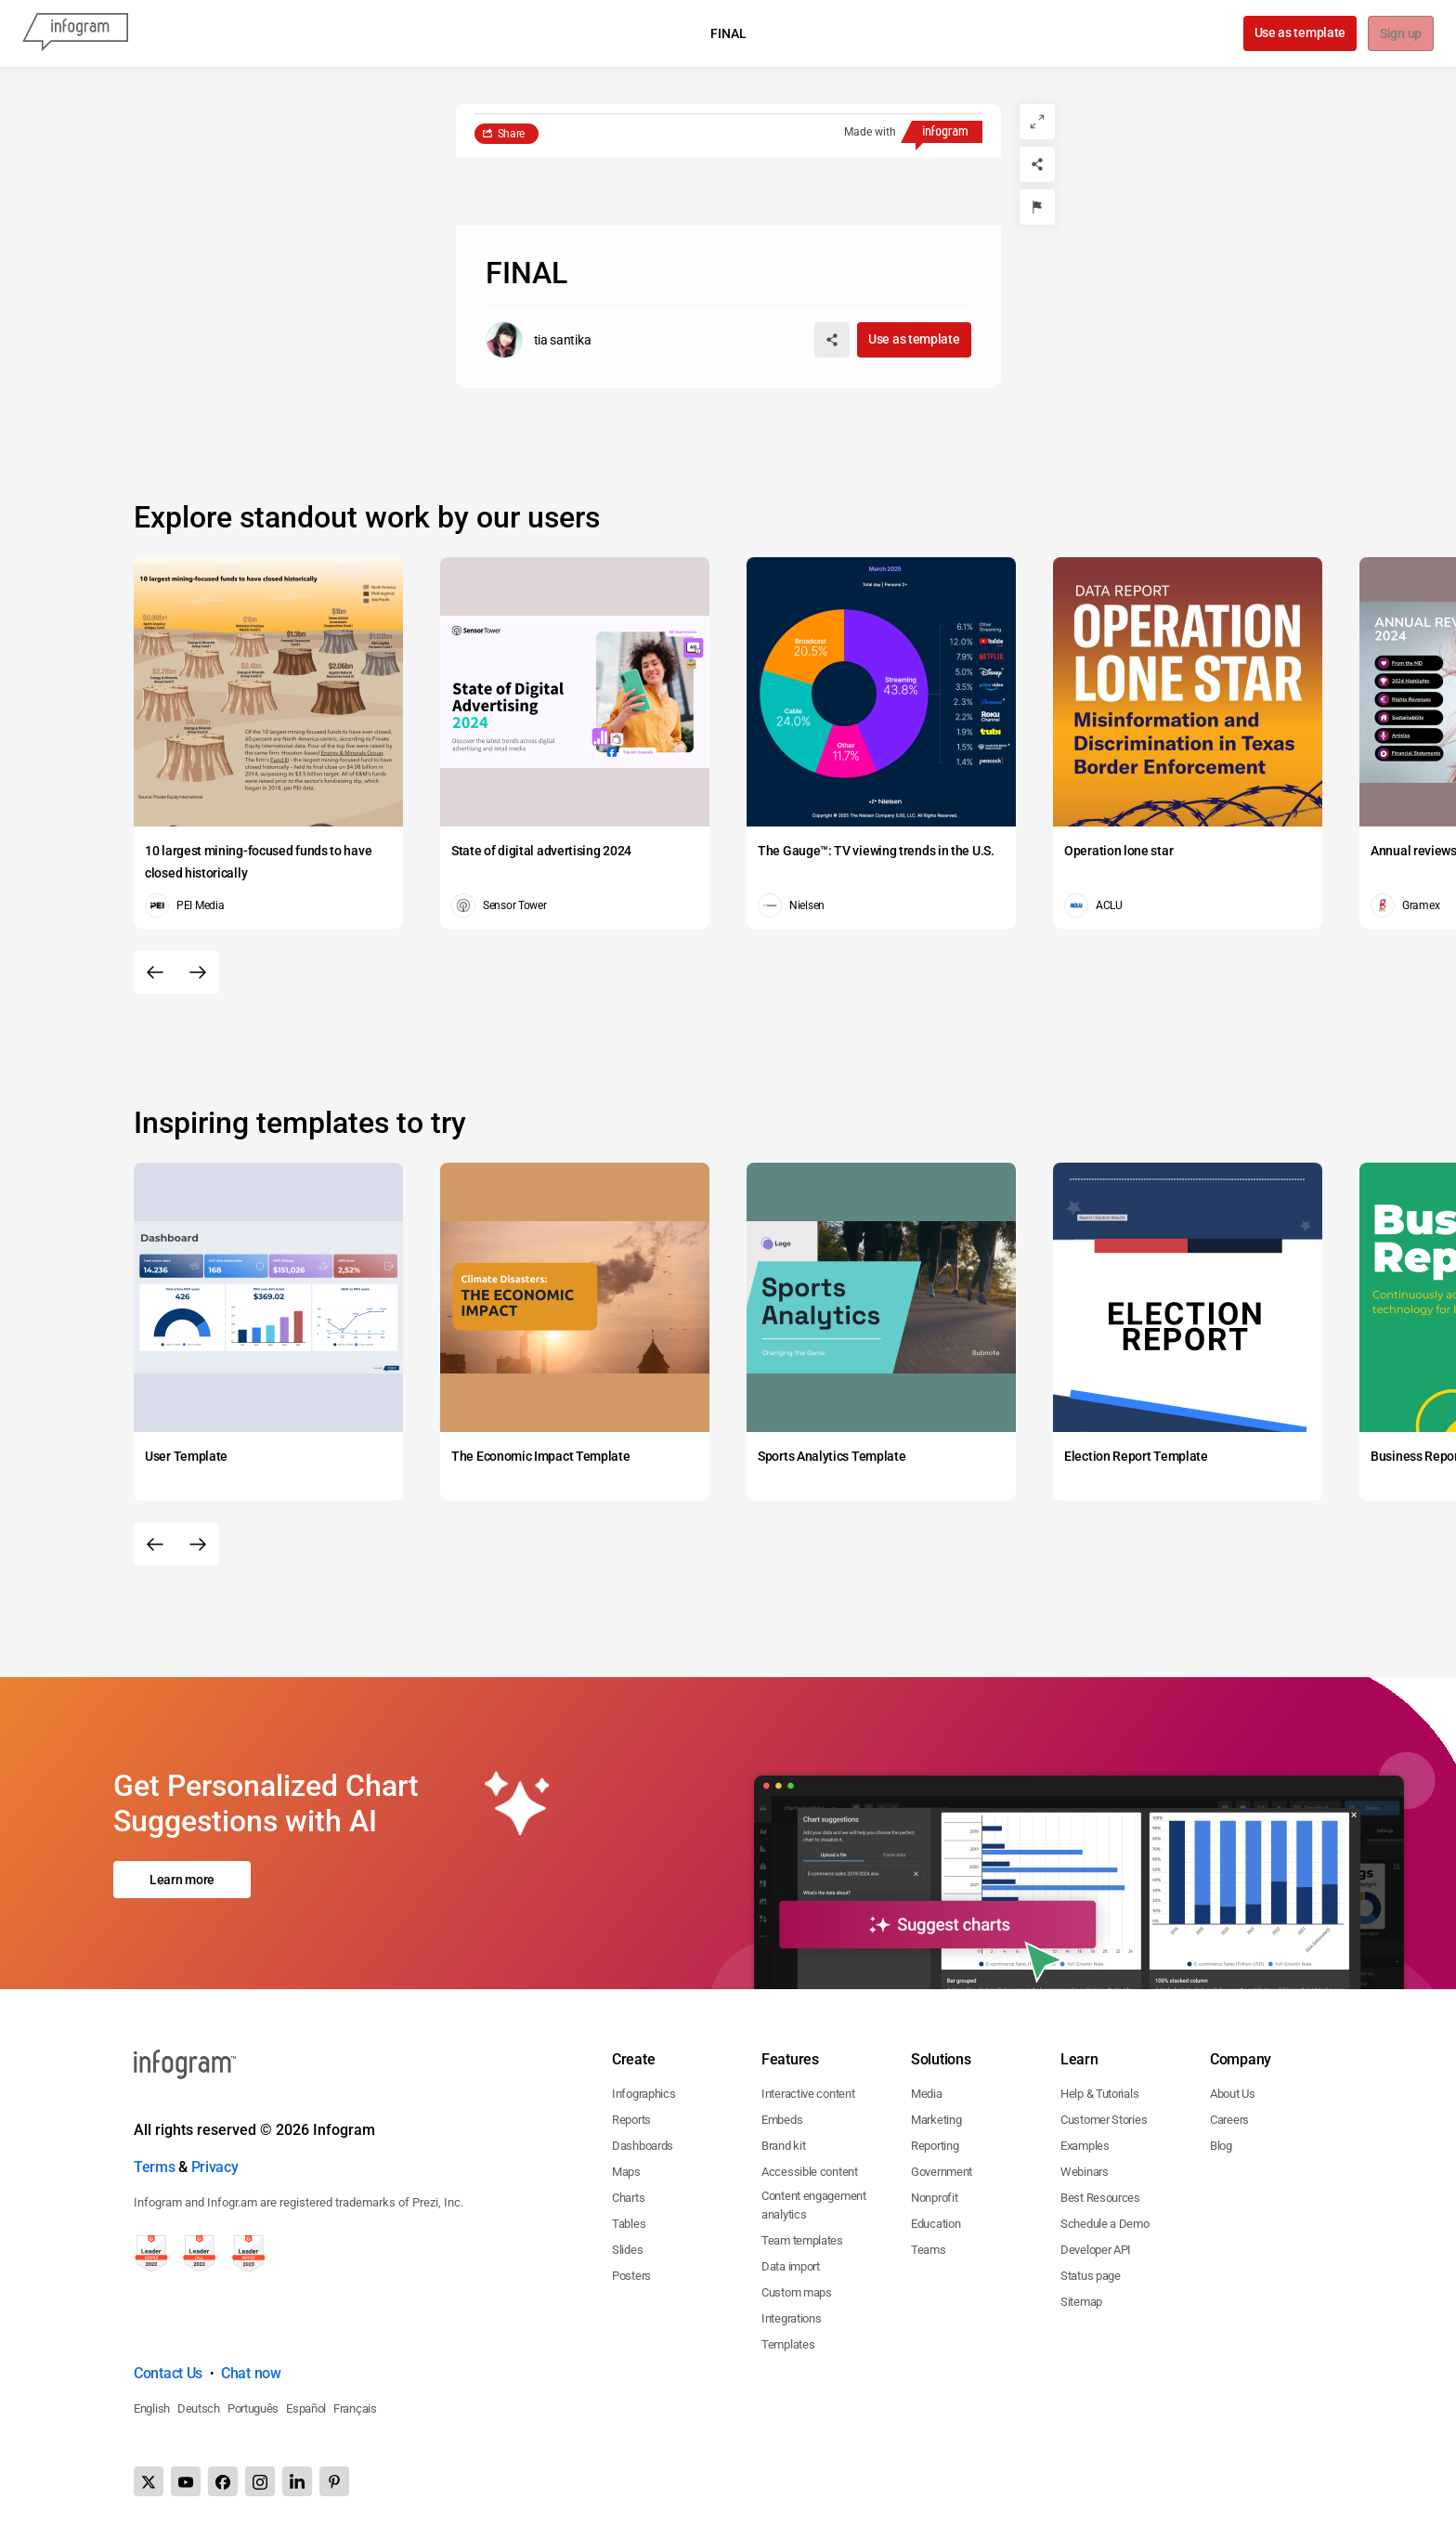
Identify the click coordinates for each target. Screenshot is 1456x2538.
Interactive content (807, 2094)
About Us (1232, 2094)
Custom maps (796, 2292)
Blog (1221, 2146)
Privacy (215, 2167)
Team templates (802, 2240)
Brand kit (783, 2146)
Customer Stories (1103, 2120)
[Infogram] (75, 33)
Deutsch (198, 2408)
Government (941, 2172)
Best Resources (1100, 2198)
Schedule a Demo (1105, 2224)
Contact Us (168, 2373)
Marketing (936, 2120)
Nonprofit (934, 2198)
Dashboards (642, 2146)
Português (253, 2408)
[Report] (1037, 207)
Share (512, 133)
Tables (628, 2224)
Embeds (781, 2120)
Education (935, 2224)
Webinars (1084, 2172)
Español (306, 2408)
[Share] (1037, 164)
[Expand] (1037, 121)
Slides (627, 2250)
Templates (787, 2344)
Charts (628, 2198)
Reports (631, 2120)
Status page (1090, 2276)
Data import (790, 2266)
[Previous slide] (155, 972)
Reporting (934, 2146)
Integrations (791, 2318)
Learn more (182, 1879)
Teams (928, 2250)
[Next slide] (197, 972)
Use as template (1299, 32)
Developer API (1095, 2250)
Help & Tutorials (1099, 2094)
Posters (631, 2276)
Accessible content (809, 2172)
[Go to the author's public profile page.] (539, 339)
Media (926, 2094)
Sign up (1400, 34)
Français (355, 2408)
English (152, 2408)
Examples (1085, 2146)
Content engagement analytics (813, 2205)
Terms (155, 2167)
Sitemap (1081, 2302)
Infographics (643, 2094)
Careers (1229, 2120)
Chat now (251, 2373)
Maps (626, 2172)
